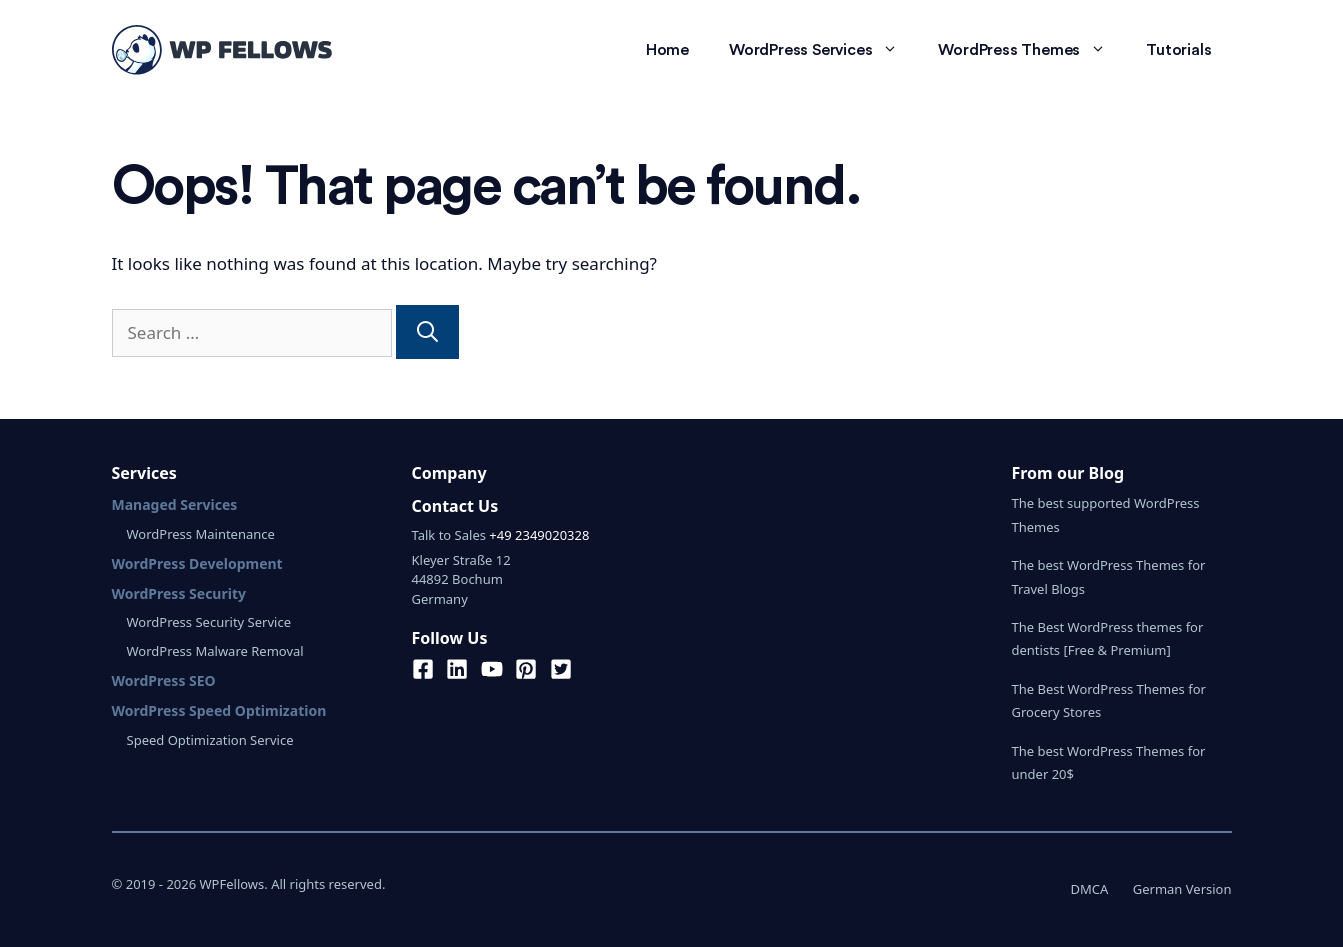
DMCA (1090, 889)
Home (667, 50)
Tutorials (1178, 50)
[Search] (427, 332)
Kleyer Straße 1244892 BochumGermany (461, 579)
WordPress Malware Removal (215, 651)
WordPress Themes (1032, 50)
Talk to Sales (449, 535)
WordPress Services (823, 50)
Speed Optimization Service (210, 740)
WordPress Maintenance (201, 534)
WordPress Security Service (209, 622)
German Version (1182, 889)
